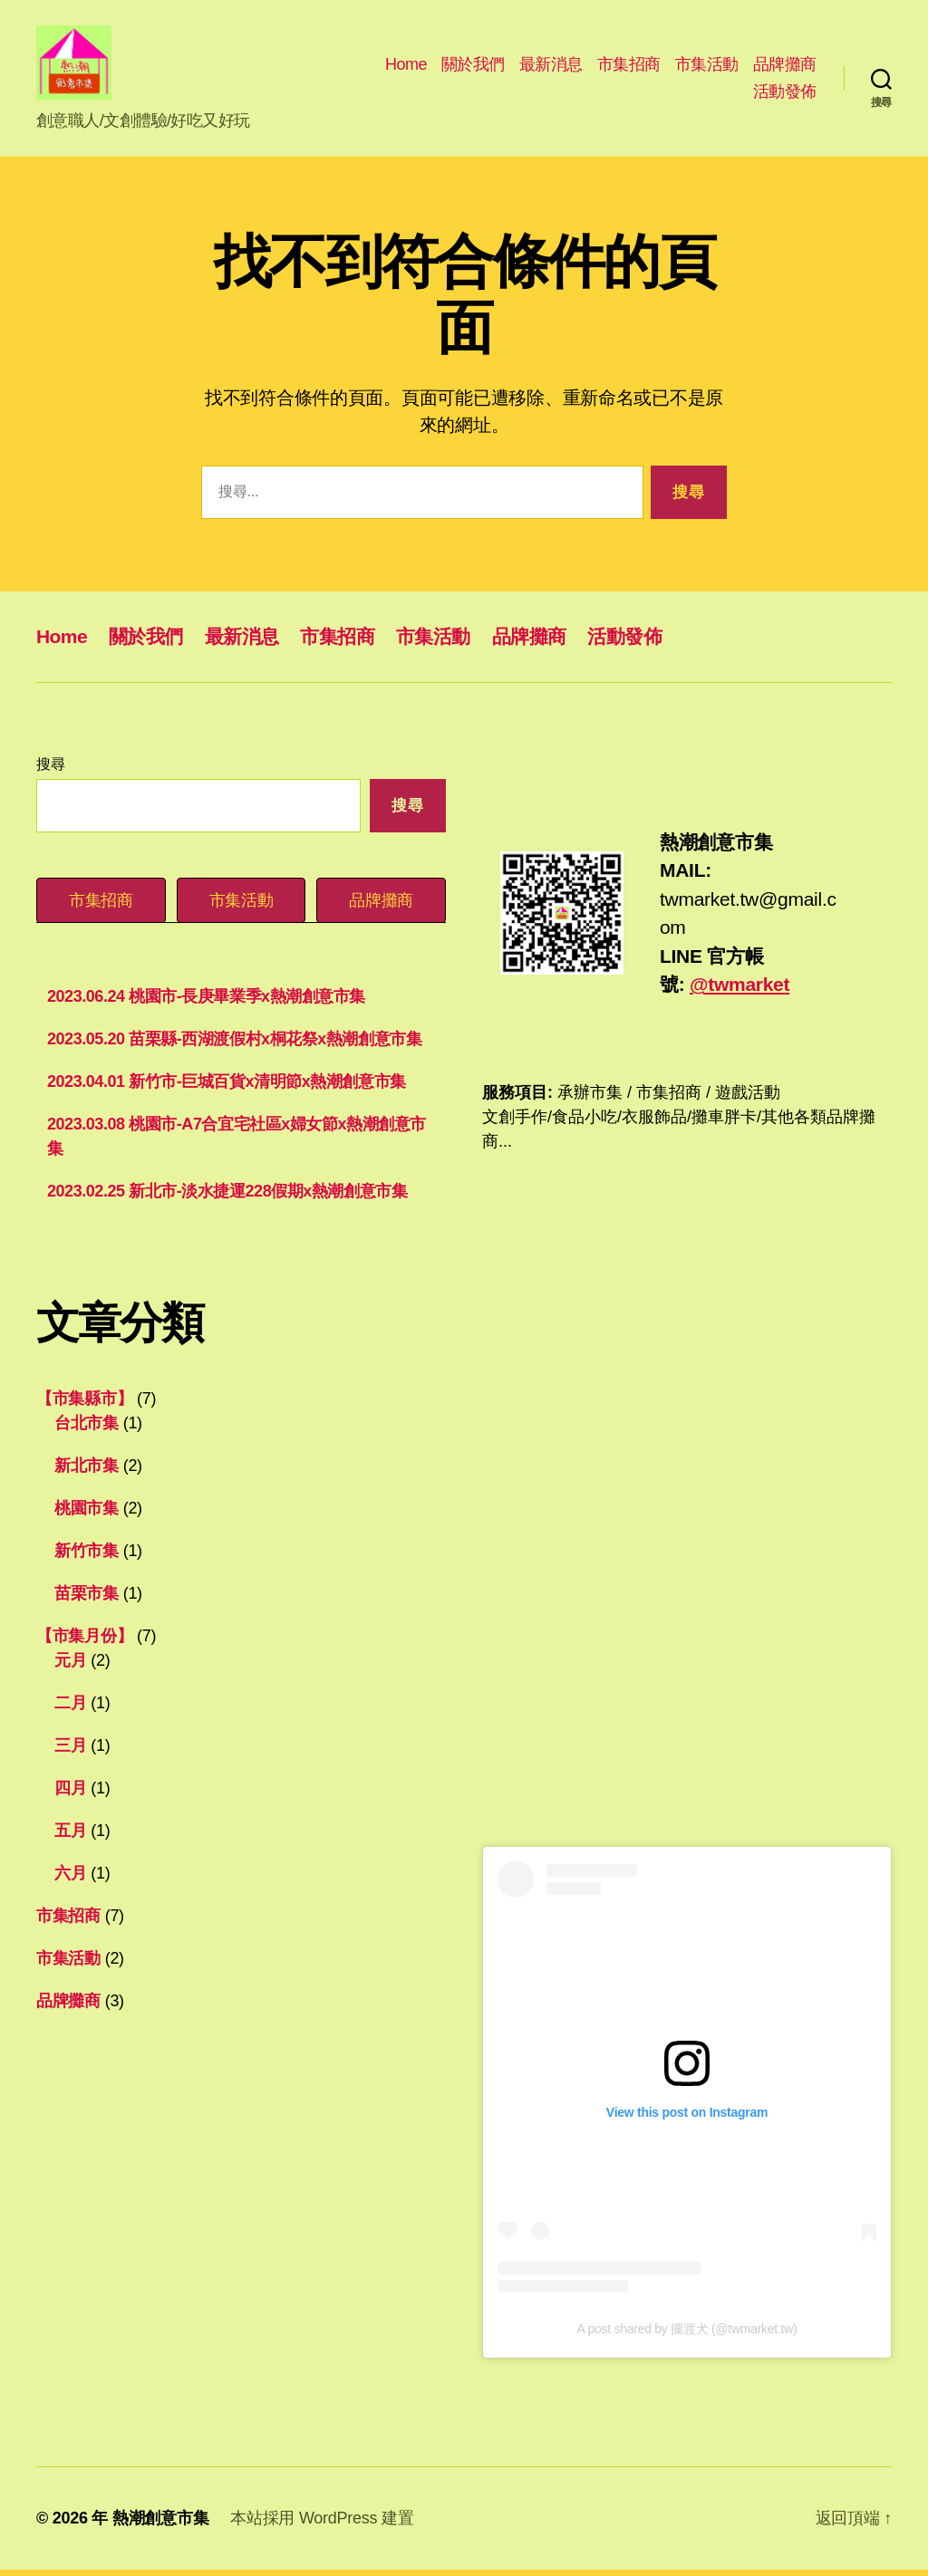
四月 (70, 1793)
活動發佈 (785, 94)
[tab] (101, 905)
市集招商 (629, 67)
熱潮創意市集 (160, 2524)
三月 (70, 1751)
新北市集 (86, 1471)
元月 (70, 1666)
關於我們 (473, 67)
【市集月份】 (84, 1641)
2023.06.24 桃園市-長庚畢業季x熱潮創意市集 (206, 1002)
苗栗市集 (86, 1599)
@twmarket (739, 990)
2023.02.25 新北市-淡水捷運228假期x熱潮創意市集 (227, 1196)
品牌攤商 (785, 67)
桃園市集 (86, 1513)
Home (406, 67)
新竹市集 (86, 1556)
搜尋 (50, 770)
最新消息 (551, 67)
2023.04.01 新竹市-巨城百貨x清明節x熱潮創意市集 (226, 1087)
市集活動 (707, 67)
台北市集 (86, 1428)
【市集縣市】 (84, 1404)
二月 (70, 1708)
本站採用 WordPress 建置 (321, 2524)
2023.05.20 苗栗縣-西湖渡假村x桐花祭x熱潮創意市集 (234, 1044)
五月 (70, 1836)
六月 (70, 1879)
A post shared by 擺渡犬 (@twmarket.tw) (687, 2335)
